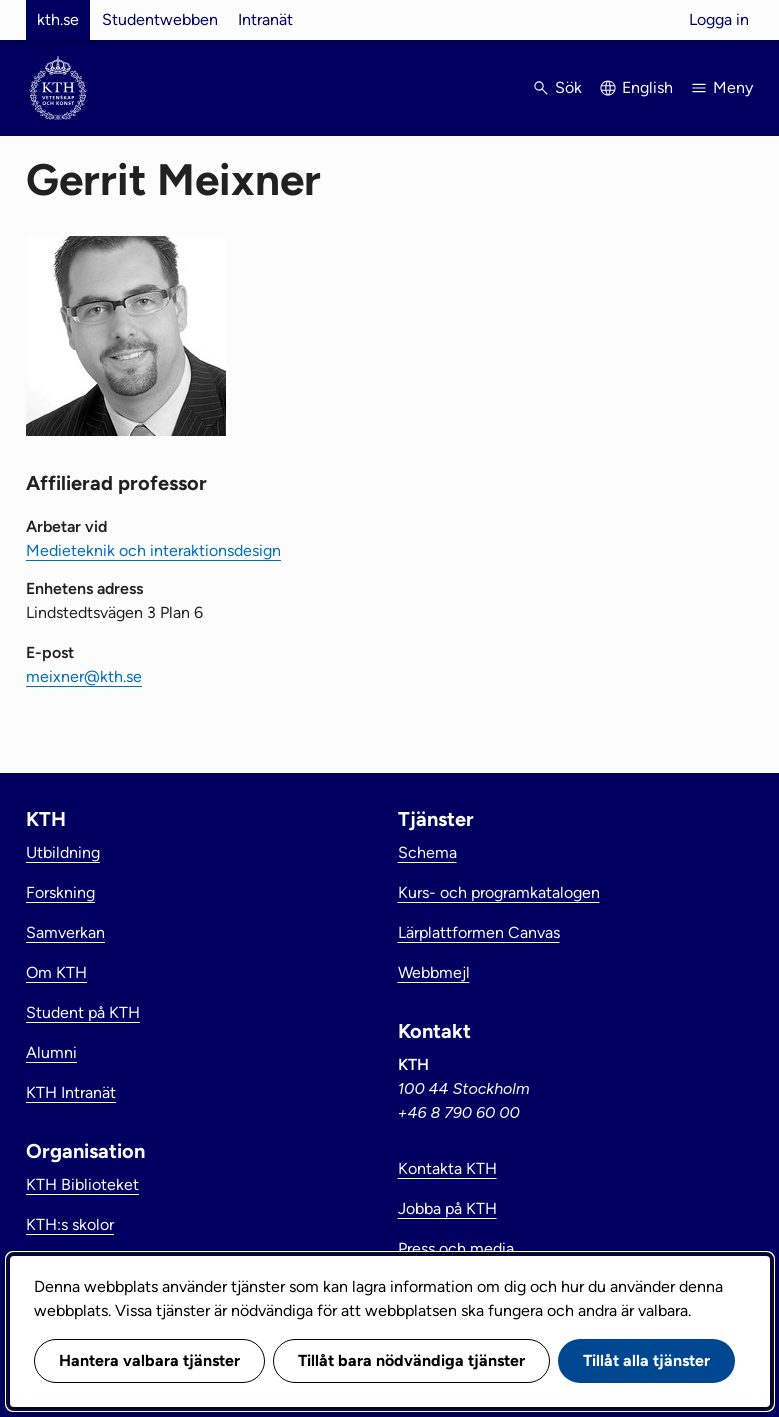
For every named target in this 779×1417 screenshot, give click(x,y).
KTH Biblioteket (82, 1184)
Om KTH (56, 972)
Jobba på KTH (447, 1208)
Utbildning (63, 852)
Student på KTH (83, 1012)
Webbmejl (434, 972)
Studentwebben (160, 19)
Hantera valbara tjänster (149, 1360)
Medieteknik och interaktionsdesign (153, 550)
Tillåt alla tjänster (646, 1360)
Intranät (265, 19)
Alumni (51, 1052)
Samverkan (65, 932)
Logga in (719, 19)
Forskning (60, 892)
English (647, 87)
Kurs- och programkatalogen (499, 892)
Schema (427, 852)
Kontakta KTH (447, 1168)
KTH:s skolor (70, 1224)
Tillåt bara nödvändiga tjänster (411, 1360)
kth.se (58, 19)
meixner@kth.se (84, 676)
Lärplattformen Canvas (479, 932)
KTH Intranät (71, 1092)
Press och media (456, 1248)
